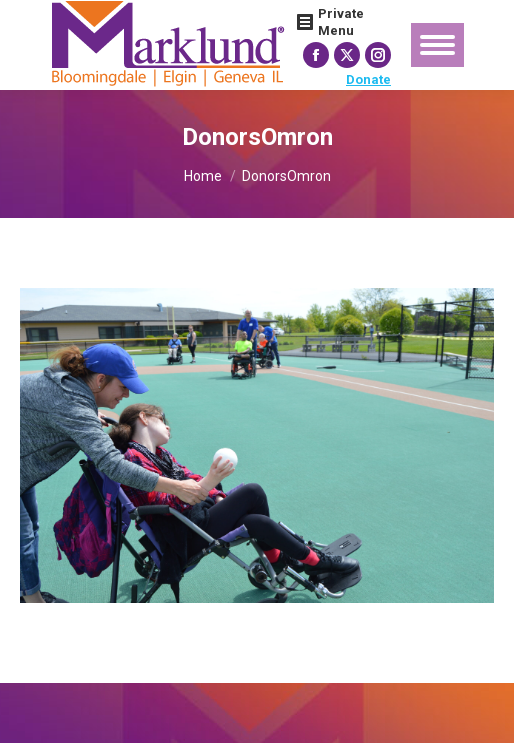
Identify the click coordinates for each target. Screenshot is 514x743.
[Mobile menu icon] (437, 45)
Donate (368, 79)
